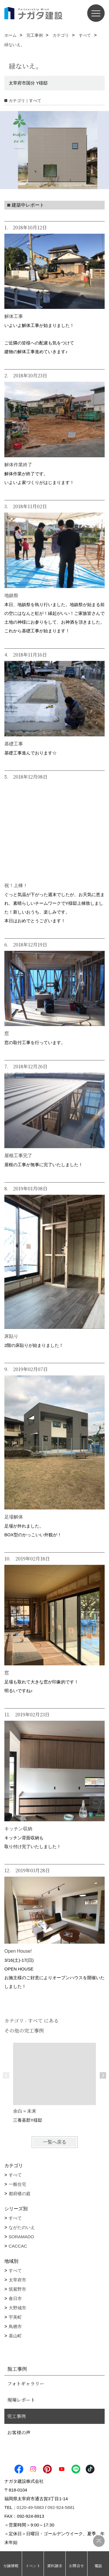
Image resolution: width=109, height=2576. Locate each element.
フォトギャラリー (25, 2383)
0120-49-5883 (30, 2507)
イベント (32, 2565)
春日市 (15, 2298)
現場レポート (21, 2399)
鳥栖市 (15, 2326)
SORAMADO (21, 2236)
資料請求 (54, 2565)
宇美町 (15, 2317)
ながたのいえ (22, 2227)
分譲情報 (10, 2565)
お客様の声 (19, 2432)
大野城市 (17, 2307)
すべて (15, 2174)
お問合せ (76, 2565)
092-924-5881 (60, 2507)
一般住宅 (17, 2184)
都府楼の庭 (20, 2193)
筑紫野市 (17, 2289)
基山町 (15, 2335)
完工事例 (16, 2416)
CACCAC (18, 2246)
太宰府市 (17, 2279)
